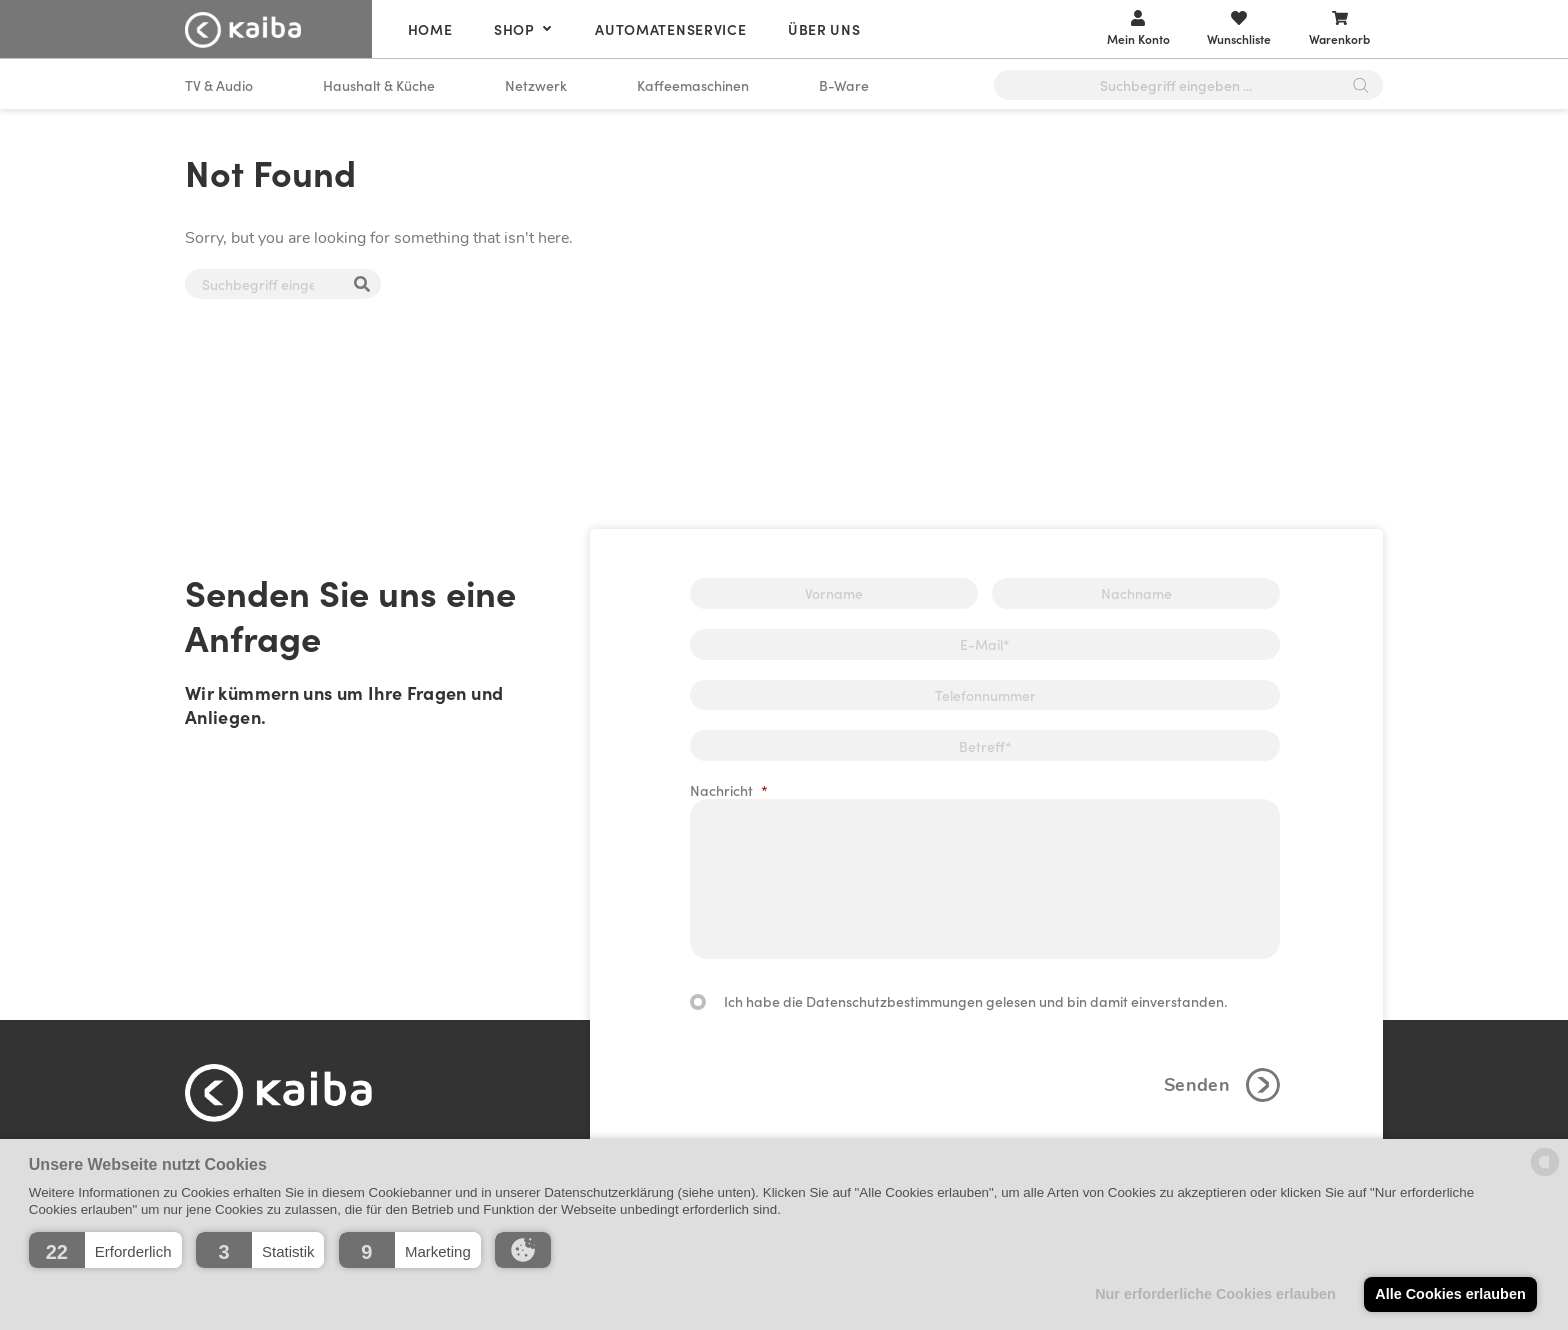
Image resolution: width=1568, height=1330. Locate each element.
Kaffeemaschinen (693, 85)
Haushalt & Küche (379, 85)
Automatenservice (670, 29)
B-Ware (844, 85)
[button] (105, 1250)
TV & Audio (219, 85)
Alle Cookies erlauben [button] (1450, 1294)
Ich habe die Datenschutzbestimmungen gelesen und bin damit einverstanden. (975, 1001)
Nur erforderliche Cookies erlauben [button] (1215, 1294)
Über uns (824, 29)
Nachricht (729, 790)
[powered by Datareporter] (1545, 1174)
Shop (514, 29)
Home (430, 29)
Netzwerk (536, 85)
